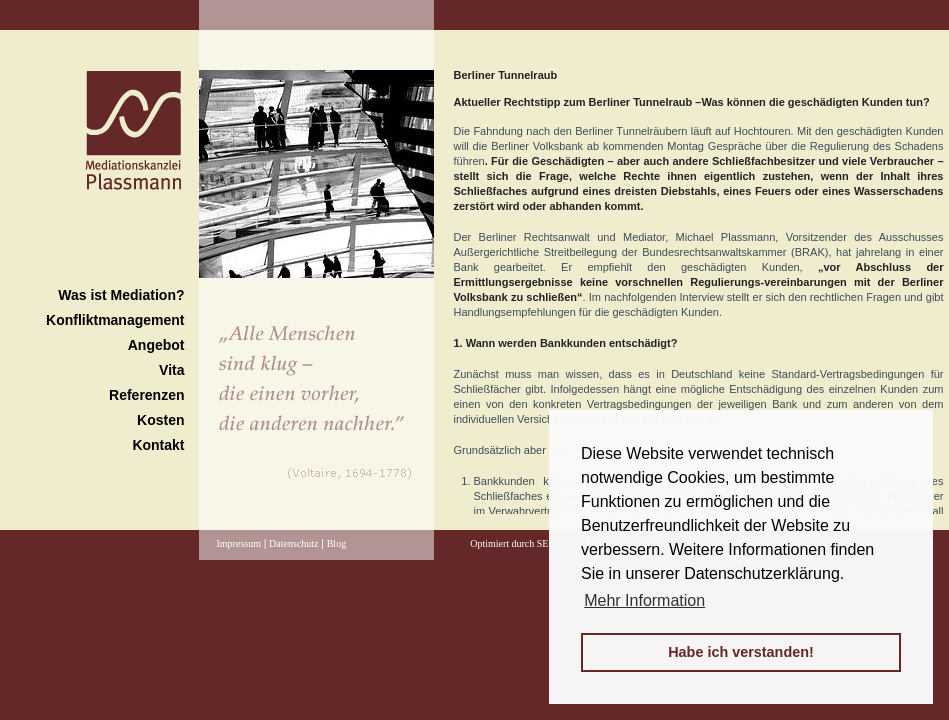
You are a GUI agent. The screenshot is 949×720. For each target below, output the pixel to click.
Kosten (160, 420)
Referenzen (146, 395)
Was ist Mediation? (121, 295)
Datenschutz (293, 543)
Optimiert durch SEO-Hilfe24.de (535, 543)
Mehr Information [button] (644, 600)
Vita (171, 370)
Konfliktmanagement (115, 320)
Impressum (239, 543)
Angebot (156, 345)
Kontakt (158, 445)
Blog (336, 543)
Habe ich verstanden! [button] (741, 652)
